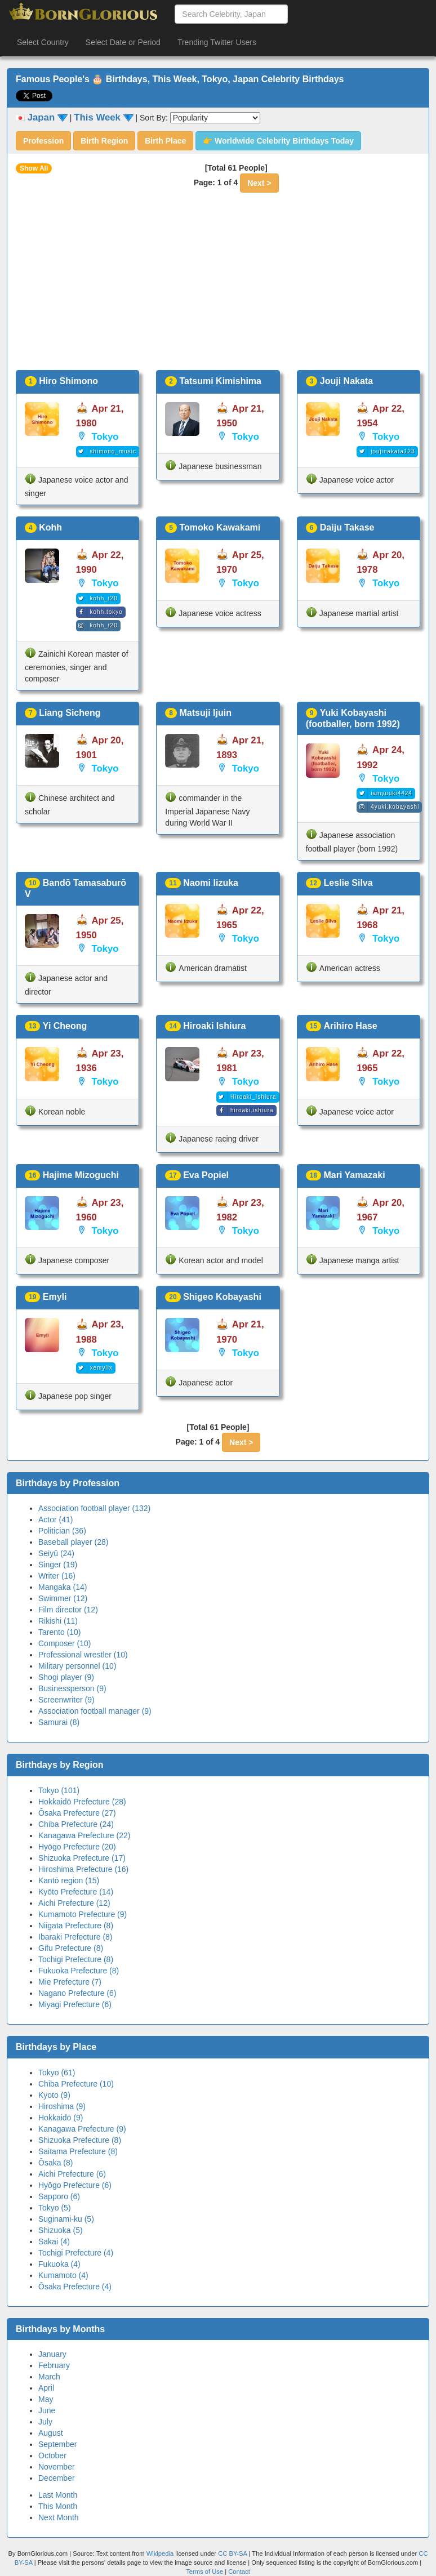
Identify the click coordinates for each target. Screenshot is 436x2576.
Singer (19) (57, 1564)
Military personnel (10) (77, 1665)
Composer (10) (64, 1643)
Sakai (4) (54, 2241)
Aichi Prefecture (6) (72, 2173)
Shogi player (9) (66, 1677)
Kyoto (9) (54, 2095)
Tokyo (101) (58, 1790)
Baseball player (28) (73, 1542)
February (54, 2365)
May (45, 2399)
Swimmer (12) (62, 1598)
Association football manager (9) (95, 1710)
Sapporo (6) (59, 2196)
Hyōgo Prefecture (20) (77, 1846)
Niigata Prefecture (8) (75, 1925)
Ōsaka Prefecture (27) (77, 1812)
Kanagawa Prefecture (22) (84, 1835)
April (46, 2387)
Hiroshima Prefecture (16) (83, 1869)
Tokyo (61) (56, 2072)
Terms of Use (205, 2571)
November (56, 2466)
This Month (57, 2506)
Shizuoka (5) (60, 2230)
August (50, 2432)
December (56, 2478)
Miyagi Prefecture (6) (75, 2004)
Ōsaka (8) (55, 2162)
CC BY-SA (232, 2553)
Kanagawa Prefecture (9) (82, 2128)
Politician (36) (62, 1530)
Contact (239, 2571)
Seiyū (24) (56, 1553)
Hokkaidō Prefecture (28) (82, 1801)
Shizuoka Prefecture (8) (79, 2140)
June (46, 2410)
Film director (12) (68, 1609)
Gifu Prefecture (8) (70, 1948)
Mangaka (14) (62, 1587)
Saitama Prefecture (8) (78, 2151)
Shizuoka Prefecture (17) (82, 1857)
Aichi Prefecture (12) (74, 1903)
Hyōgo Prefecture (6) (75, 2185)
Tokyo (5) (54, 2207)
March (49, 2376)
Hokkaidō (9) (60, 2117)
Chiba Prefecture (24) (76, 1824)
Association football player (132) (94, 1508)
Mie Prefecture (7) (69, 1981)
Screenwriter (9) (66, 1699)
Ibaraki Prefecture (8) (75, 1936)
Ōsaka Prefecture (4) (75, 2286)
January (52, 2354)
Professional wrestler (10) (83, 1654)
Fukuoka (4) (59, 2264)
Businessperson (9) (72, 1688)
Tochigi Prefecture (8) (75, 1959)
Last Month (57, 2494)
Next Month (58, 2517)
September (57, 2444)
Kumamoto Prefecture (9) (82, 1914)
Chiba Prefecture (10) (76, 2083)
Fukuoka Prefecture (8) (78, 1970)
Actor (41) (55, 1519)
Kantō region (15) (68, 1880)
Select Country (43, 42)
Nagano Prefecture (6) (77, 1993)
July (45, 2421)
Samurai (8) (58, 1722)
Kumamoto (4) (63, 2275)
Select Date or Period (123, 42)
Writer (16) (56, 1575)
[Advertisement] (218, 285)
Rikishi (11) (58, 1620)
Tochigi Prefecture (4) (75, 2252)
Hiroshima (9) (62, 2106)
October (52, 2455)
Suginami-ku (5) (66, 2218)
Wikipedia (160, 2553)
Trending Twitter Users (216, 42)
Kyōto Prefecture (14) (75, 1891)
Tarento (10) (59, 1632)
